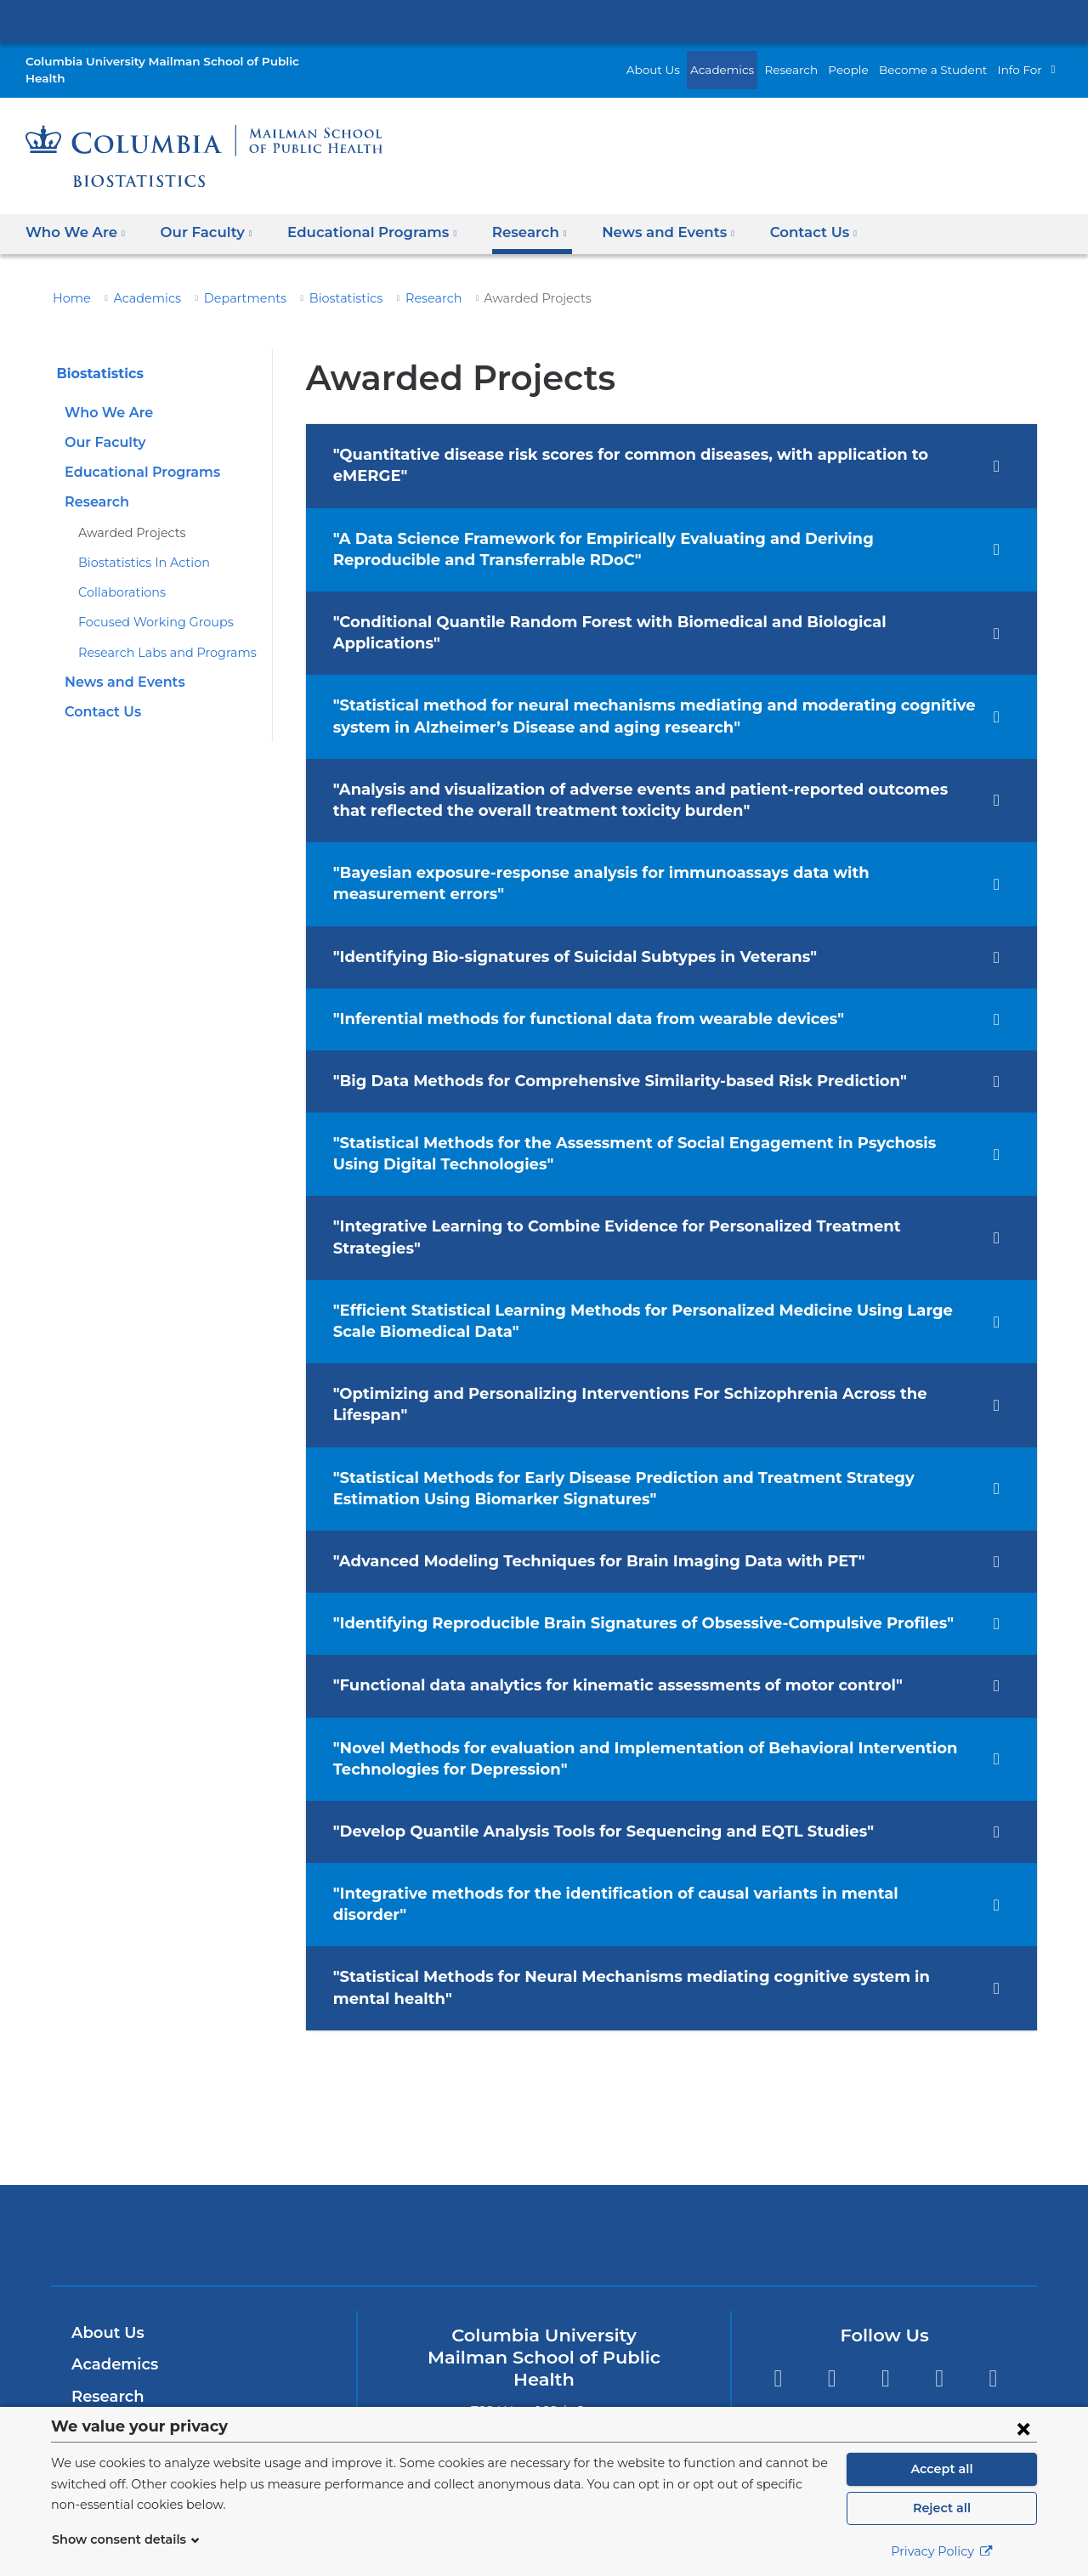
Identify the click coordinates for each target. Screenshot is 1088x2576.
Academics (750, 60)
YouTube (993, 2254)
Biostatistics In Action (135, 545)
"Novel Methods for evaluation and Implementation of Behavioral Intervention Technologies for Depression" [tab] (614, 1655)
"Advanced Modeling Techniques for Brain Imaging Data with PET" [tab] (575, 1458)
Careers (99, 2367)
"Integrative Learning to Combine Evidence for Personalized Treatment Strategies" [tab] (632, 1166)
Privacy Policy (941, 2551)
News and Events (121, 665)
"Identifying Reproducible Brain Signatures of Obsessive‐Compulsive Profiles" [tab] (619, 1520)
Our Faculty (102, 425)
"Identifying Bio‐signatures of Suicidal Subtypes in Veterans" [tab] (555, 896)
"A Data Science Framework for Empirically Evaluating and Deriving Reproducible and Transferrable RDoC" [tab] (646, 510)
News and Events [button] (635, 215)
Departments (225, 280)
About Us (688, 60)
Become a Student (943, 60)
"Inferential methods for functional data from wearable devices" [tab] (564, 958)
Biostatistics (316, 280)
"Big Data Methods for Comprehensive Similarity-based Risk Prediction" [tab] (595, 1020)
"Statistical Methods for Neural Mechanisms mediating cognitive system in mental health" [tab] (631, 1863)
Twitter (777, 2254)
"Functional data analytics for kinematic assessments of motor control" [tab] (593, 1582)
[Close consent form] (1023, 2428)
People (868, 60)
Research (814, 60)
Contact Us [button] (774, 215)
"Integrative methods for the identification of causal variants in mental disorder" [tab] (624, 1790)
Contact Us (100, 695)
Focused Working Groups (147, 605)
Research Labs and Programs (159, 635)
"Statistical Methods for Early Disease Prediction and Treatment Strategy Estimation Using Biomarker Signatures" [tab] (638, 1385)
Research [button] (503, 215)
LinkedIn (940, 2254)
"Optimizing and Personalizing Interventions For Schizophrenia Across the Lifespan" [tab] (644, 1312)
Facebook (832, 2254)
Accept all (942, 2469)
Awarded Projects (126, 515)
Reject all (941, 2508)
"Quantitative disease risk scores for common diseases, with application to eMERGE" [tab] (646, 437)
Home (69, 280)
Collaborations (117, 575)
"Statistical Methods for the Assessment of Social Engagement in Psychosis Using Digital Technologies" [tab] (633, 1093)
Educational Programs (137, 455)
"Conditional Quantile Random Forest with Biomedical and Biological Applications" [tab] (635, 583)
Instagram (885, 2254)
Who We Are (104, 395)
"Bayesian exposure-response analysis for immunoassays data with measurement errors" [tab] (632, 823)
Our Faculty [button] (195, 215)
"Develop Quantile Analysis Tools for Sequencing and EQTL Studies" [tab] (584, 1728)
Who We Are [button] (73, 215)
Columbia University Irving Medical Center (544, 20)
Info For (1022, 60)
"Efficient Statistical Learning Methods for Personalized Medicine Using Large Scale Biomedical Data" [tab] (638, 1239)
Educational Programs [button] (353, 215)
